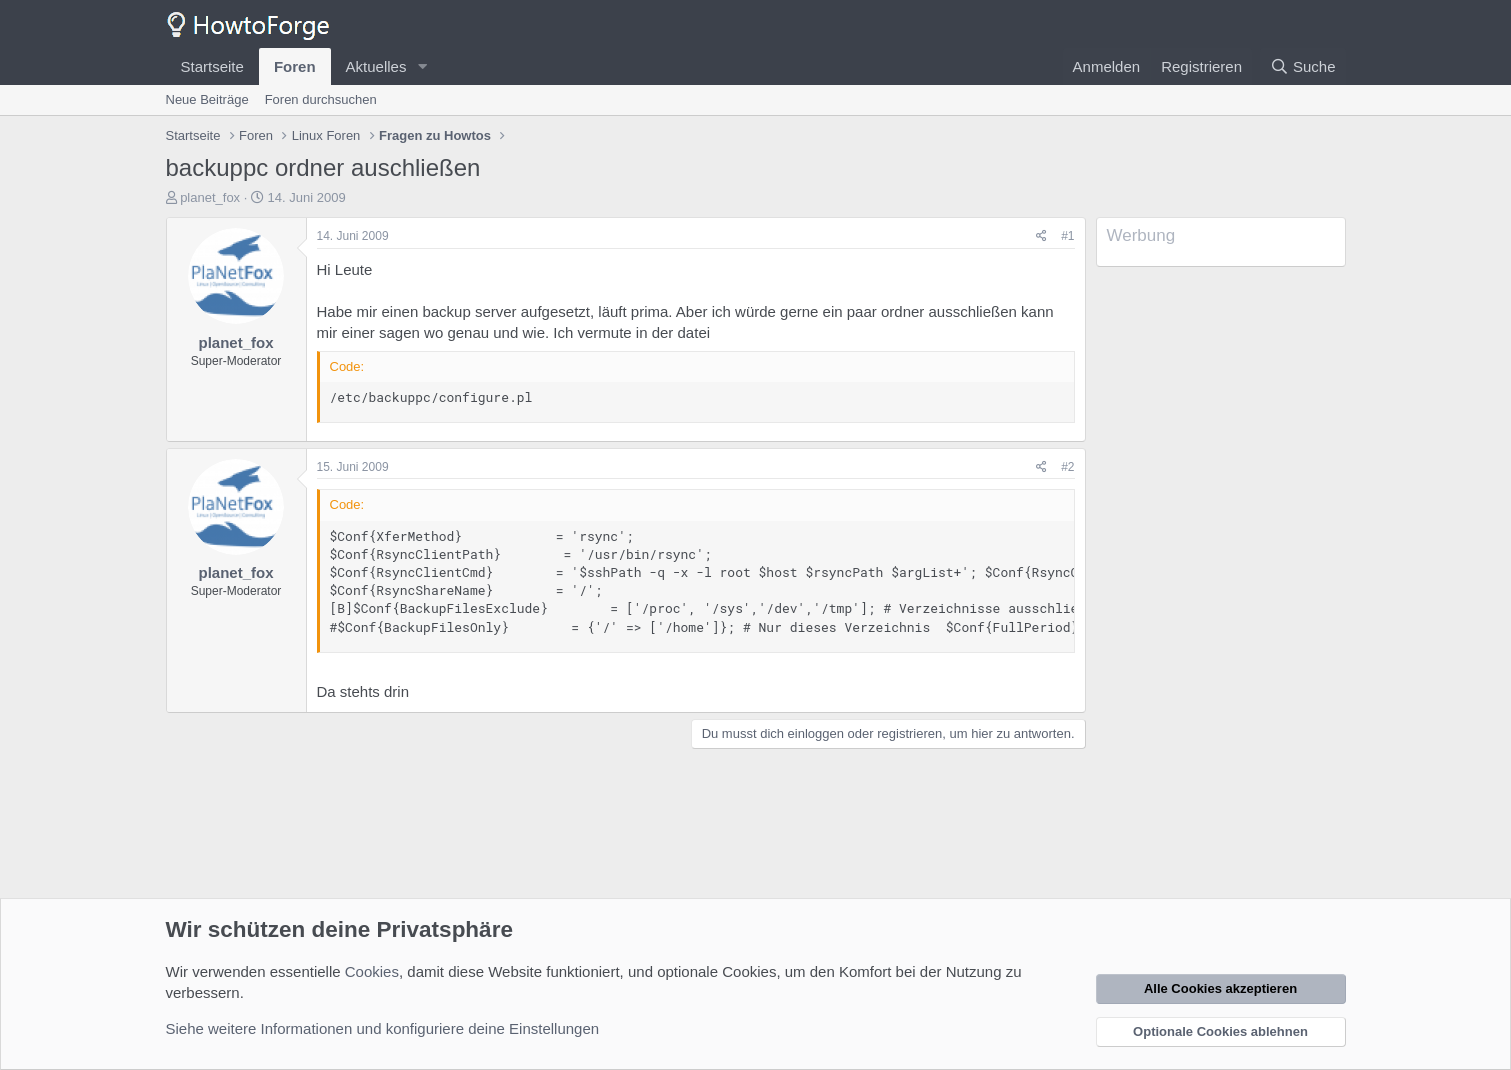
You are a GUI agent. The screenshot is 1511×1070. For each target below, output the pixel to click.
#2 (1067, 467)
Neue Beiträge (207, 99)
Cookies (372, 971)
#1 (1067, 236)
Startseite (212, 66)
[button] (422, 66)
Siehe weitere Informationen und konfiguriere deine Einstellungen (383, 1028)
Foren (295, 66)
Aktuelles (376, 66)
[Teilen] (1041, 236)
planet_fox (210, 197)
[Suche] (1303, 66)
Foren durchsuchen (321, 99)
